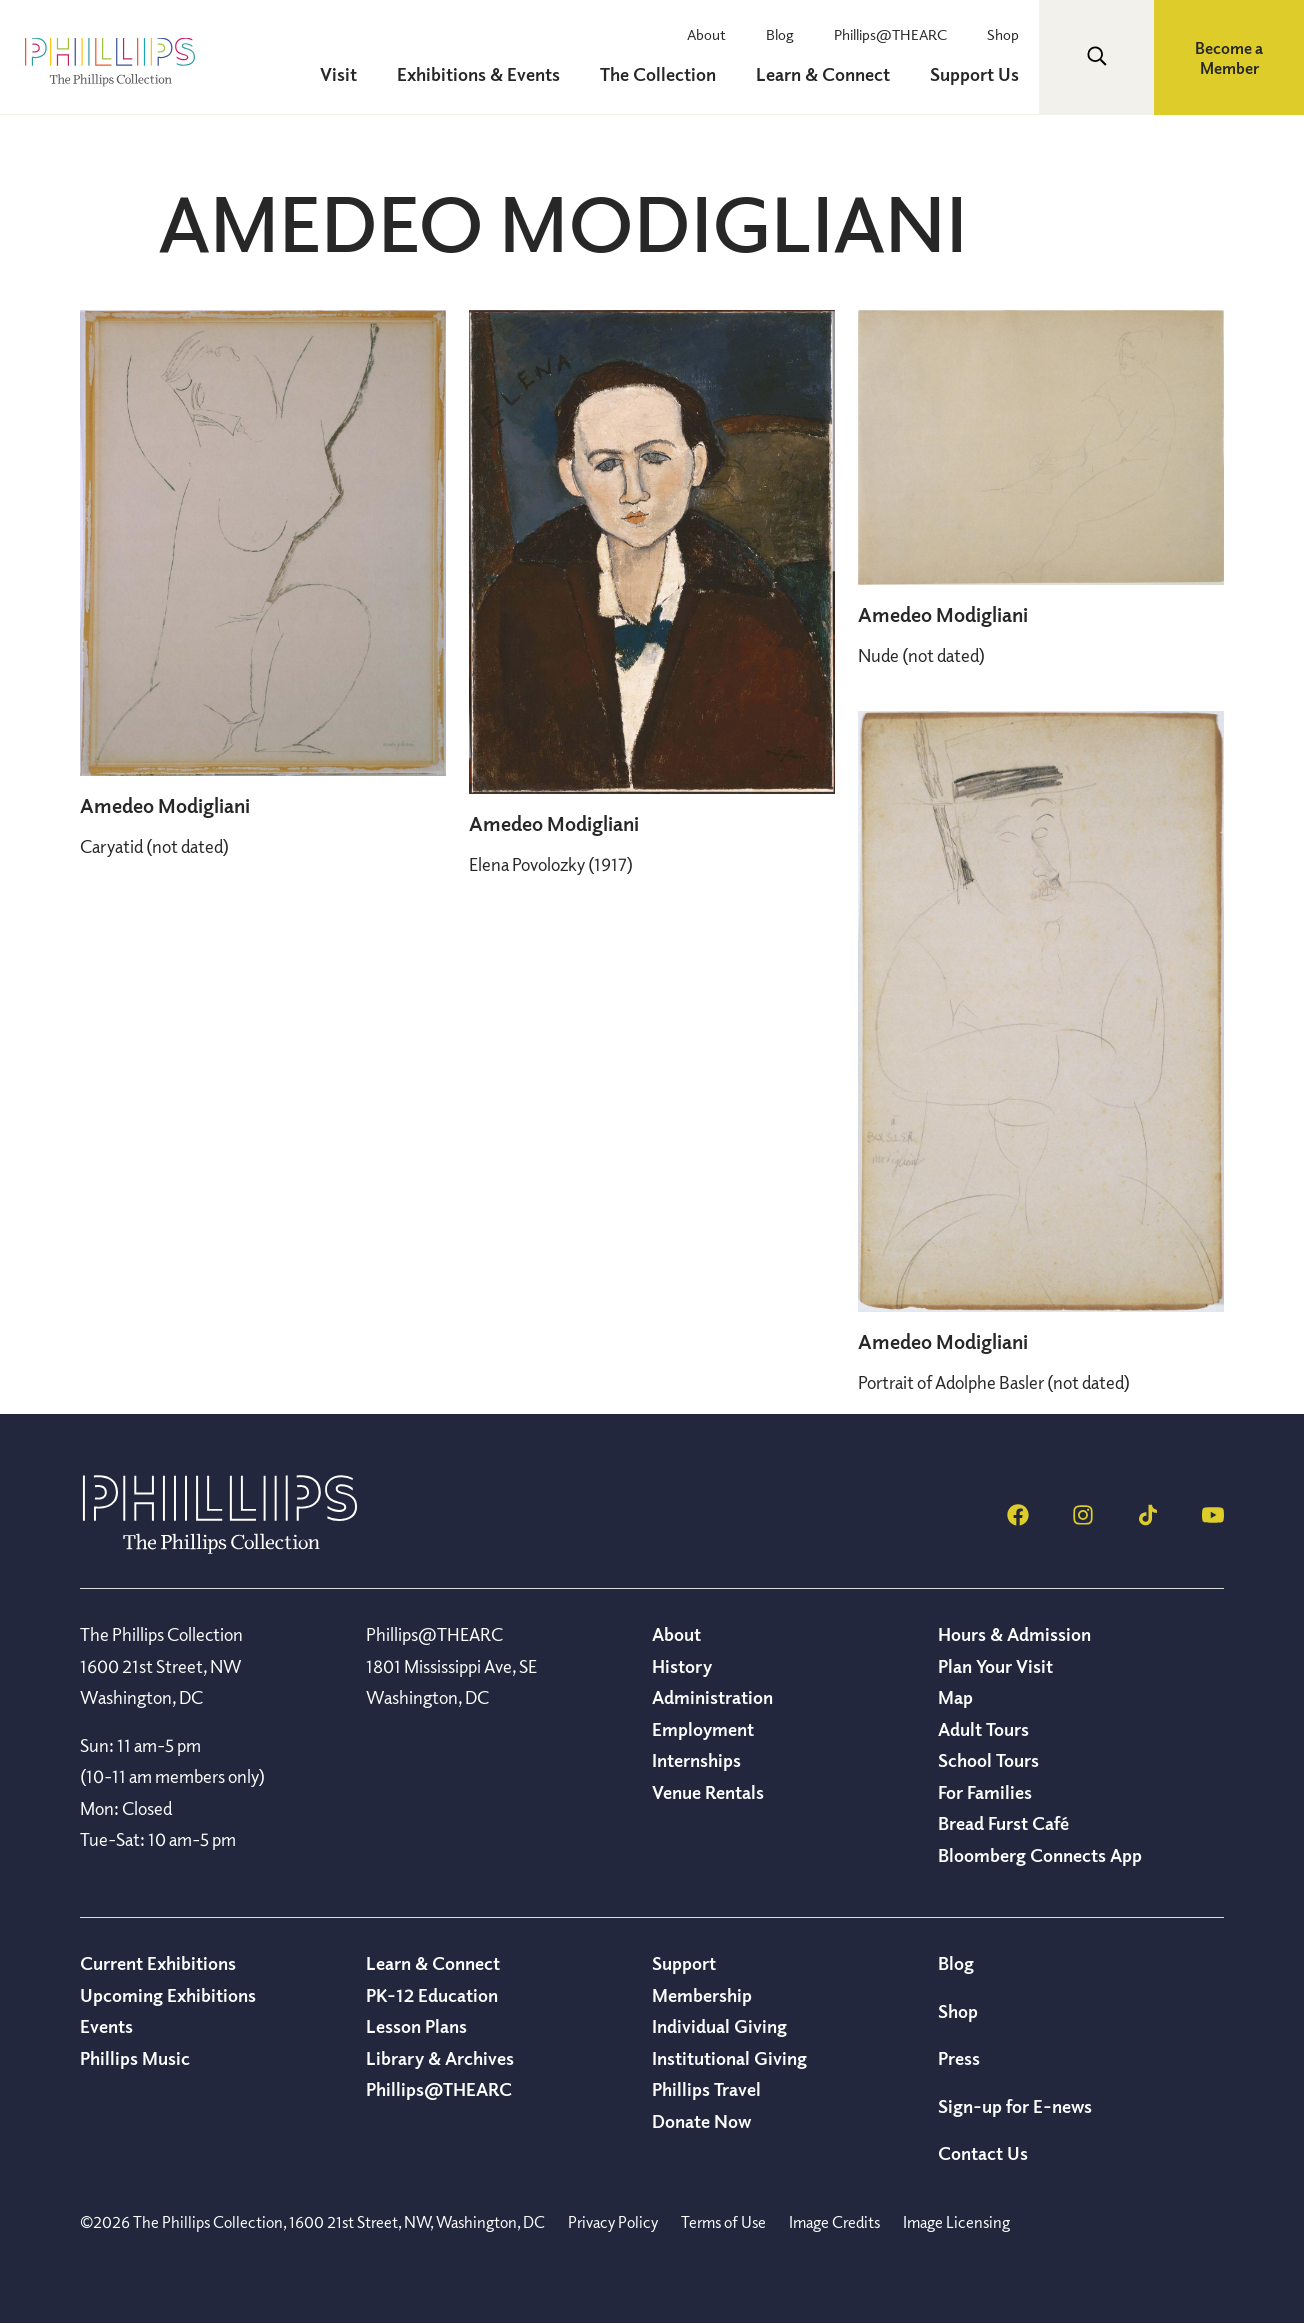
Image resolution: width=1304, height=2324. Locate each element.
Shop (1003, 34)
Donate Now (701, 2121)
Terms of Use (723, 2222)
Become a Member (1229, 58)
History (682, 1666)
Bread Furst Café (1003, 1823)
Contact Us (983, 2153)
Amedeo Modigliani (165, 805)
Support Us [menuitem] (974, 74)
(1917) (551, 864)
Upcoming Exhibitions (168, 1995)
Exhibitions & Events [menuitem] (478, 74)
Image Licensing (956, 2222)
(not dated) (154, 846)
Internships (696, 1760)
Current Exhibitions (158, 1963)
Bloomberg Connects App (1040, 1855)
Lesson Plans (416, 2026)
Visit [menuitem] (338, 74)
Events (106, 2026)
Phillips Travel (706, 2089)
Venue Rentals (708, 1792)
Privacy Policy (613, 2222)
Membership (702, 1995)
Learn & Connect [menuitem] (823, 74)
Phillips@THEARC (890, 34)
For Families (985, 1792)
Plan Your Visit (995, 1666)
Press (959, 2058)
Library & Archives (440, 2058)
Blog (780, 34)
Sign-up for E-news (1015, 2106)
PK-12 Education (432, 1995)
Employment (703, 1729)
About (706, 34)
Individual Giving (719, 2026)
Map (955, 1697)
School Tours (988, 1760)
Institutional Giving (729, 2058)
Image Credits (834, 2222)
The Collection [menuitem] (658, 74)
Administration (712, 1697)
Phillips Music (135, 2058)
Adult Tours (983, 1729)
